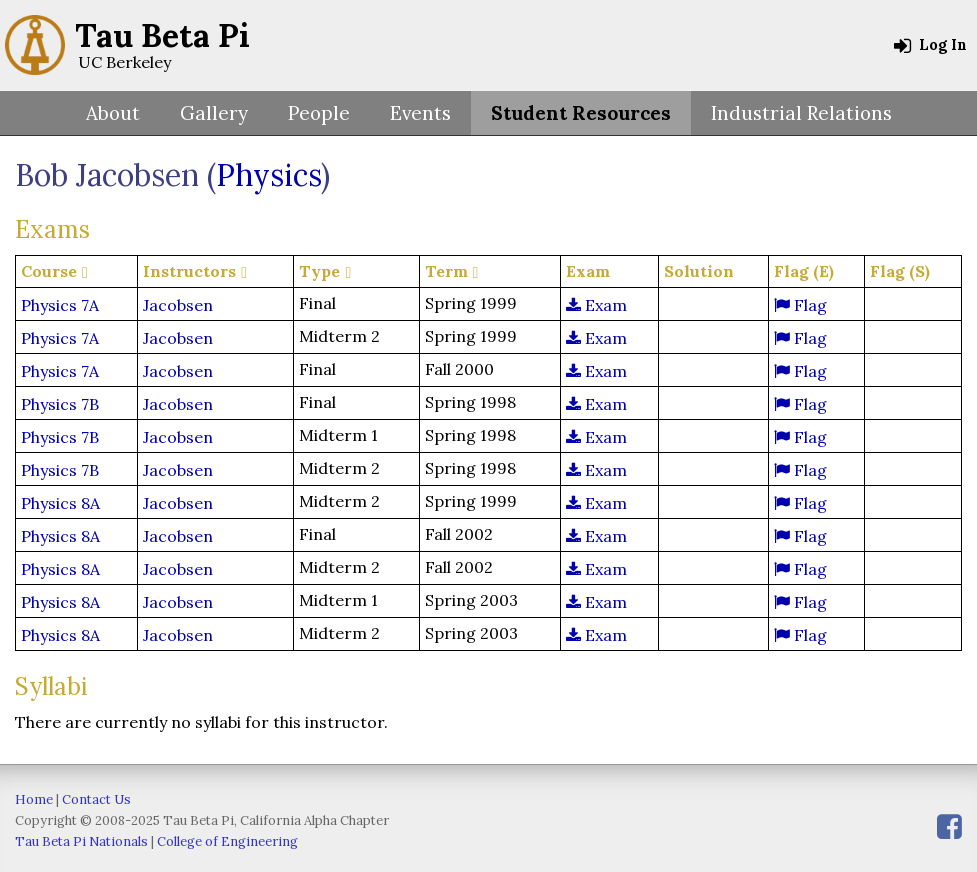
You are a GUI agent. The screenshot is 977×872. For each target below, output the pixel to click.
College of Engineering (227, 841)
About (113, 113)
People (319, 113)
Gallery (214, 113)
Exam (596, 305)
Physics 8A (60, 503)
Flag (800, 305)
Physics (268, 175)
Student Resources (581, 113)
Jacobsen (178, 305)
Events (420, 113)
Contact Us (96, 799)
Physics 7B (60, 404)
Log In (930, 45)
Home (34, 799)
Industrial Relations (801, 113)
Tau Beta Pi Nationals (81, 841)
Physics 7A (60, 305)
